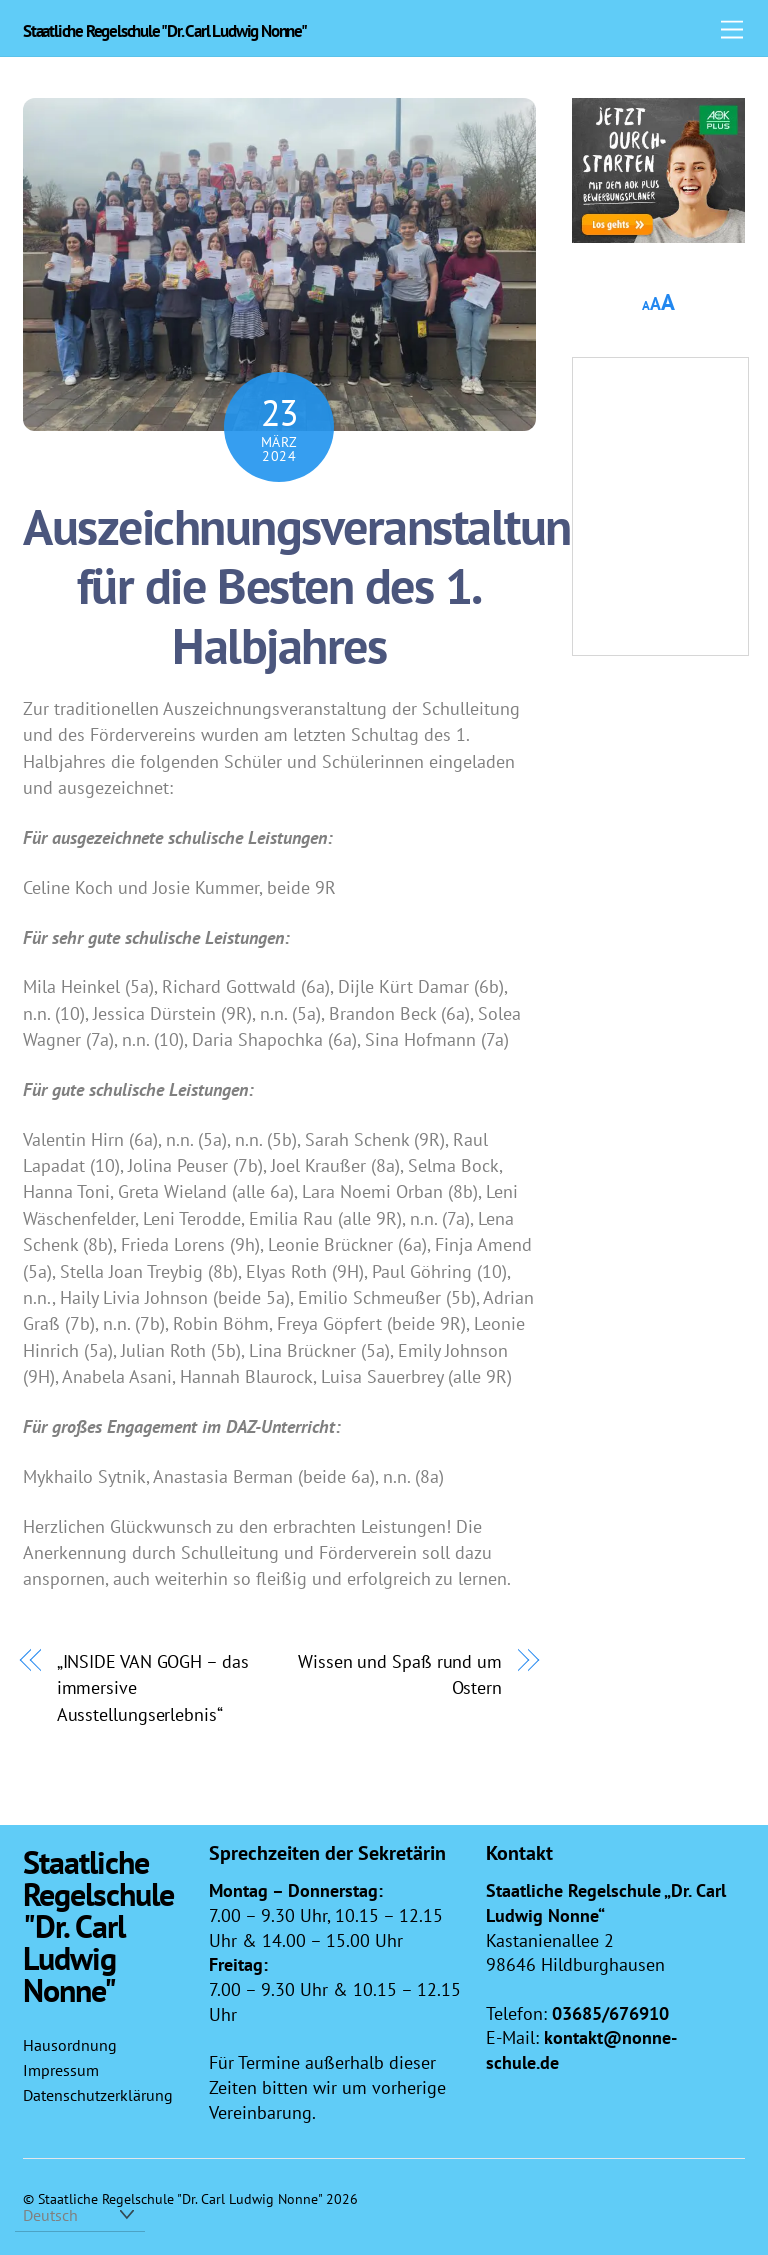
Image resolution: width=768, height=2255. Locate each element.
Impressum (61, 2070)
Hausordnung (70, 2045)
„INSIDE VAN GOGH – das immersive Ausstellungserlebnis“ (153, 1687)
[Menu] (732, 27)
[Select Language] (80, 2215)
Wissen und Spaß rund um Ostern (400, 1674)
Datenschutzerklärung (98, 2095)
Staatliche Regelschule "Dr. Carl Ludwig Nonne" (180, 2198)
